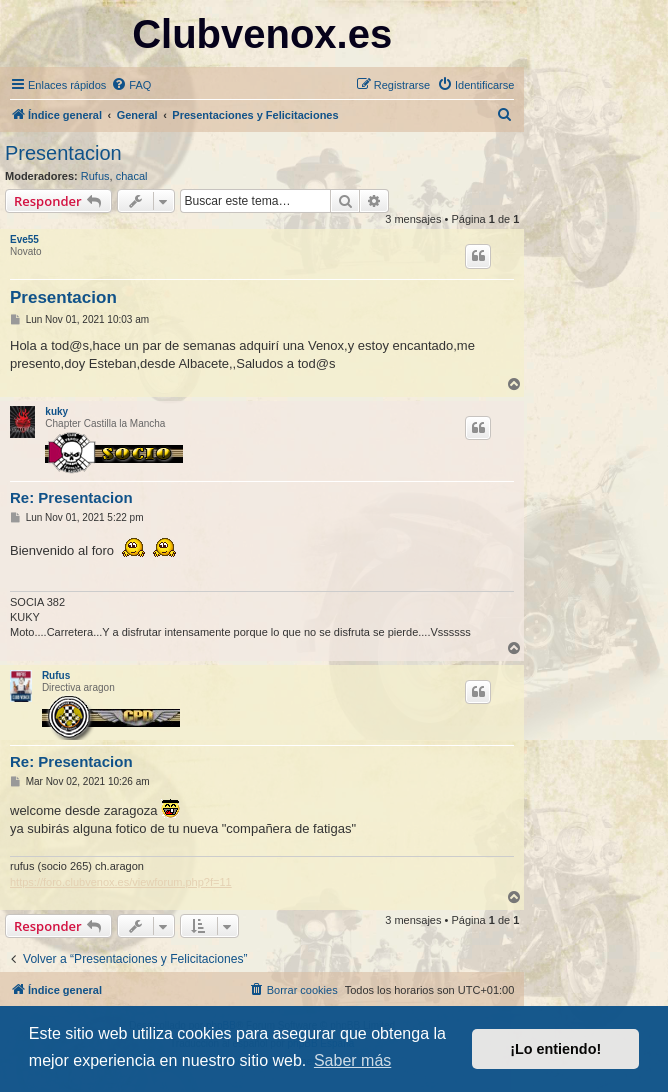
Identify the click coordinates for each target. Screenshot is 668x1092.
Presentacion (63, 153)
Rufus (95, 176)
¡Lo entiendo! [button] (555, 1049)
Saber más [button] (352, 1060)
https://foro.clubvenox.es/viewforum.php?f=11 (121, 882)
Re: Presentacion (71, 497)
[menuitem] (131, 85)
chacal (132, 176)
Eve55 (24, 239)
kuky (56, 411)
